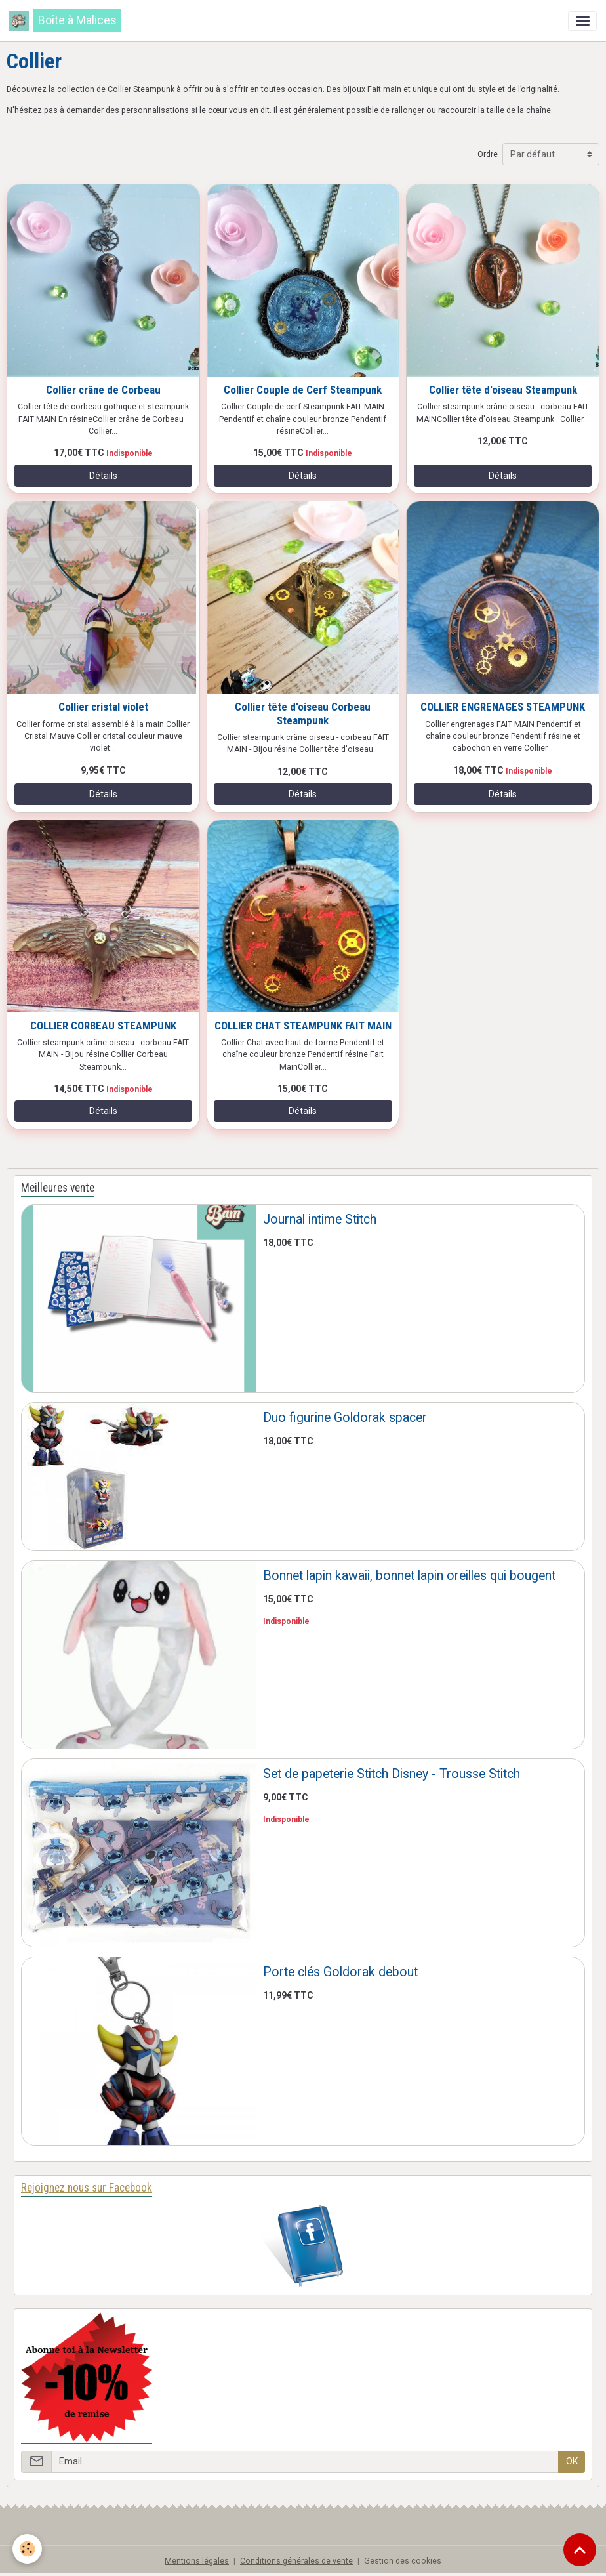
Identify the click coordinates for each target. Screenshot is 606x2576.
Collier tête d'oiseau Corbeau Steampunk (303, 713)
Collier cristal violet (103, 706)
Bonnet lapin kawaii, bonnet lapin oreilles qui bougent (409, 1575)
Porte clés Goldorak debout (340, 1972)
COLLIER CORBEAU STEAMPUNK (103, 1025)
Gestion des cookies (402, 2561)
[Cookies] (28, 2549)
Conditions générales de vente (296, 2561)
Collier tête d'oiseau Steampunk (503, 389)
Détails (103, 475)
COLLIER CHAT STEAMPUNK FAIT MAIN (303, 1025)
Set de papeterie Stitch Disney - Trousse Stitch (391, 1773)
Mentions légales (197, 2561)
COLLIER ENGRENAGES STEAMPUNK (502, 706)
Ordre (487, 154)
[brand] (65, 20)
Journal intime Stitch (319, 1219)
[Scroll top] (579, 2549)
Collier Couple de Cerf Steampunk (303, 389)
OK (572, 2461)
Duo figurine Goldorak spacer (345, 1417)
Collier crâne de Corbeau (103, 389)
